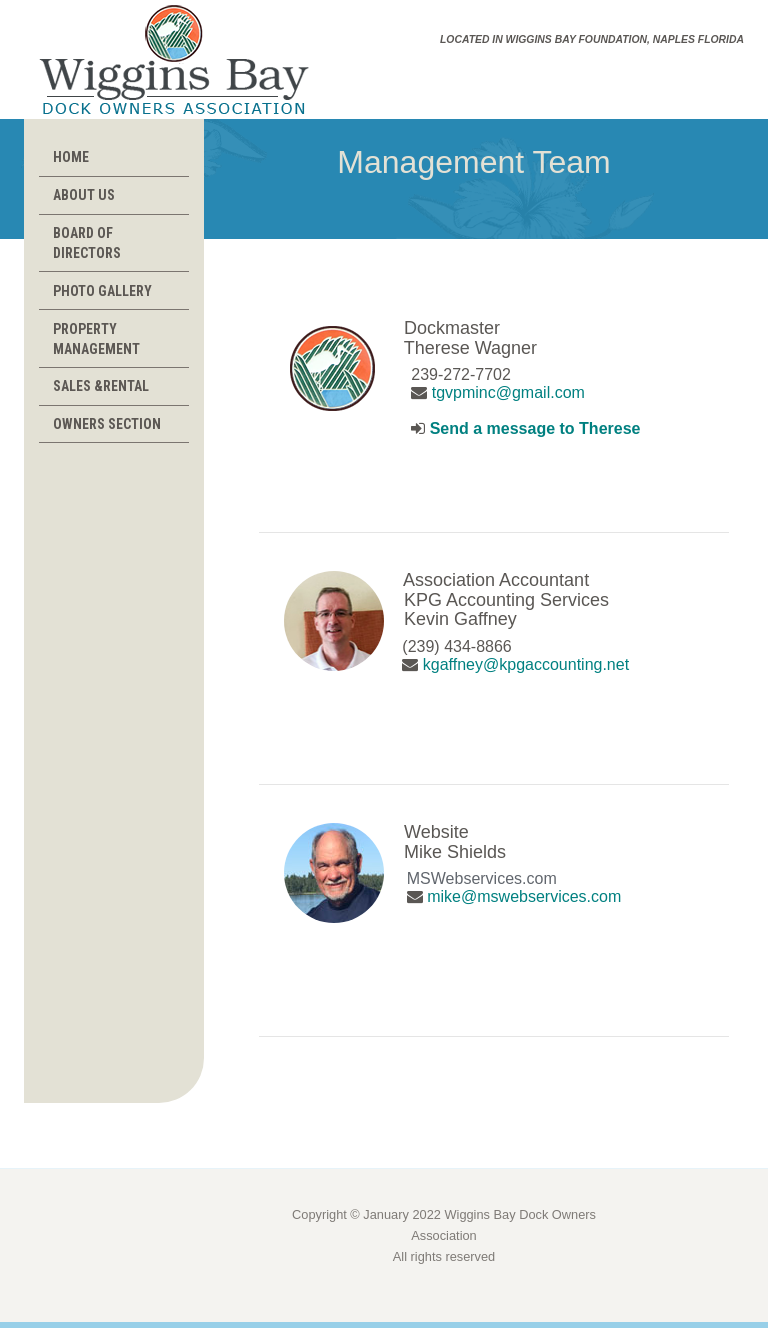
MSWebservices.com (482, 878)
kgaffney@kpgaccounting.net (526, 664)
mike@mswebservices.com (524, 896)
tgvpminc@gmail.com (508, 392)
